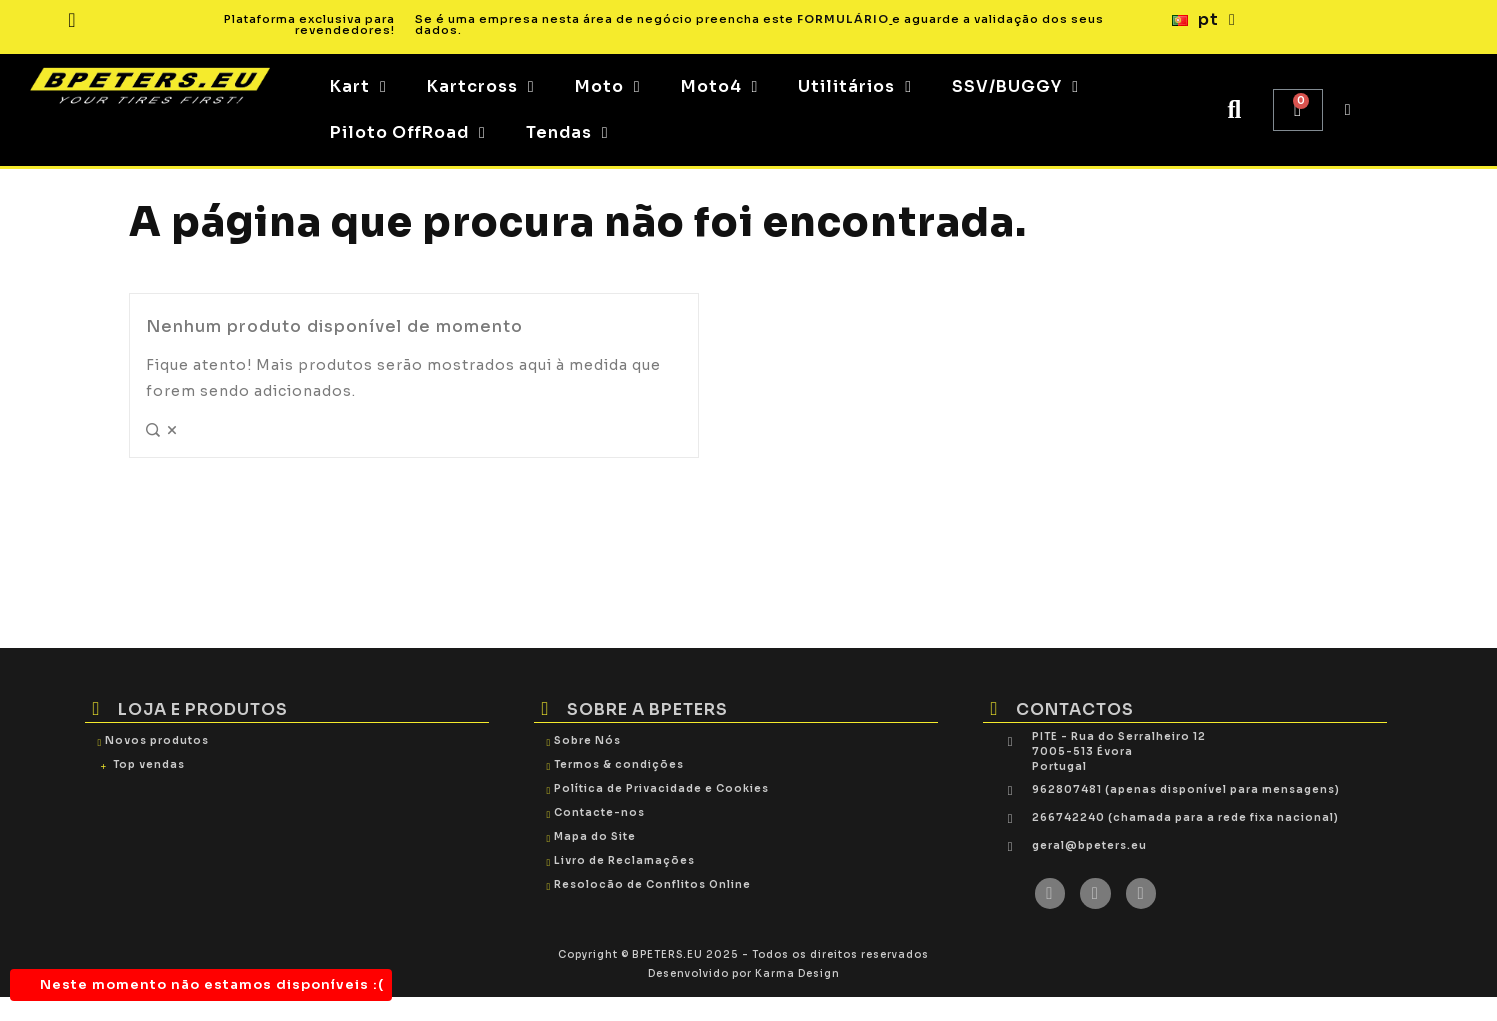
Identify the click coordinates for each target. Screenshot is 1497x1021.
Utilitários (855, 87)
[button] (1234, 110)
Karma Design (797, 973)
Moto (608, 87)
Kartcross (481, 87)
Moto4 (720, 87)
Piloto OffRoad (408, 133)
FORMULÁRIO (843, 19)
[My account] (1348, 110)
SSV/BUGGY (1015, 87)
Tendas (567, 133)
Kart (358, 87)
